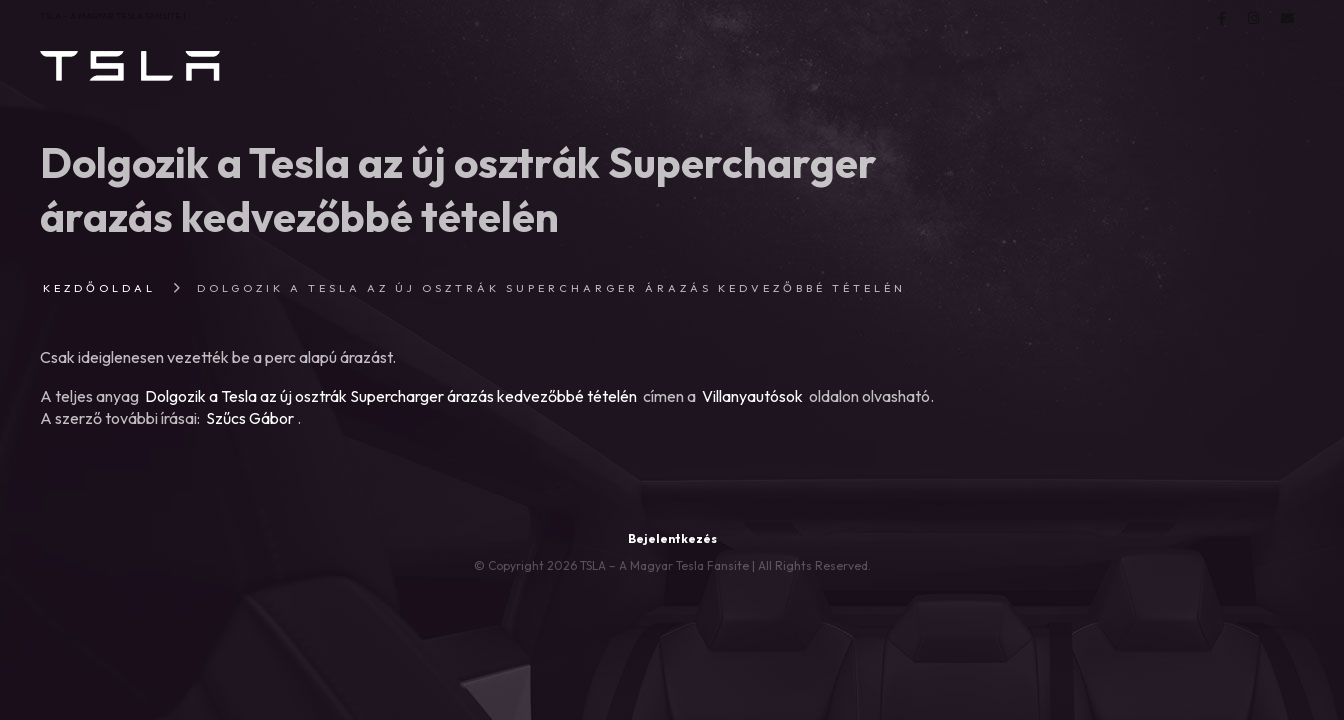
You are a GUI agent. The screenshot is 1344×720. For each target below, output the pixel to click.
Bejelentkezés (672, 538)
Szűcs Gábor (250, 418)
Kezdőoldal (99, 288)
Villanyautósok (752, 396)
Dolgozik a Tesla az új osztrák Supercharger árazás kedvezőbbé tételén (391, 396)
